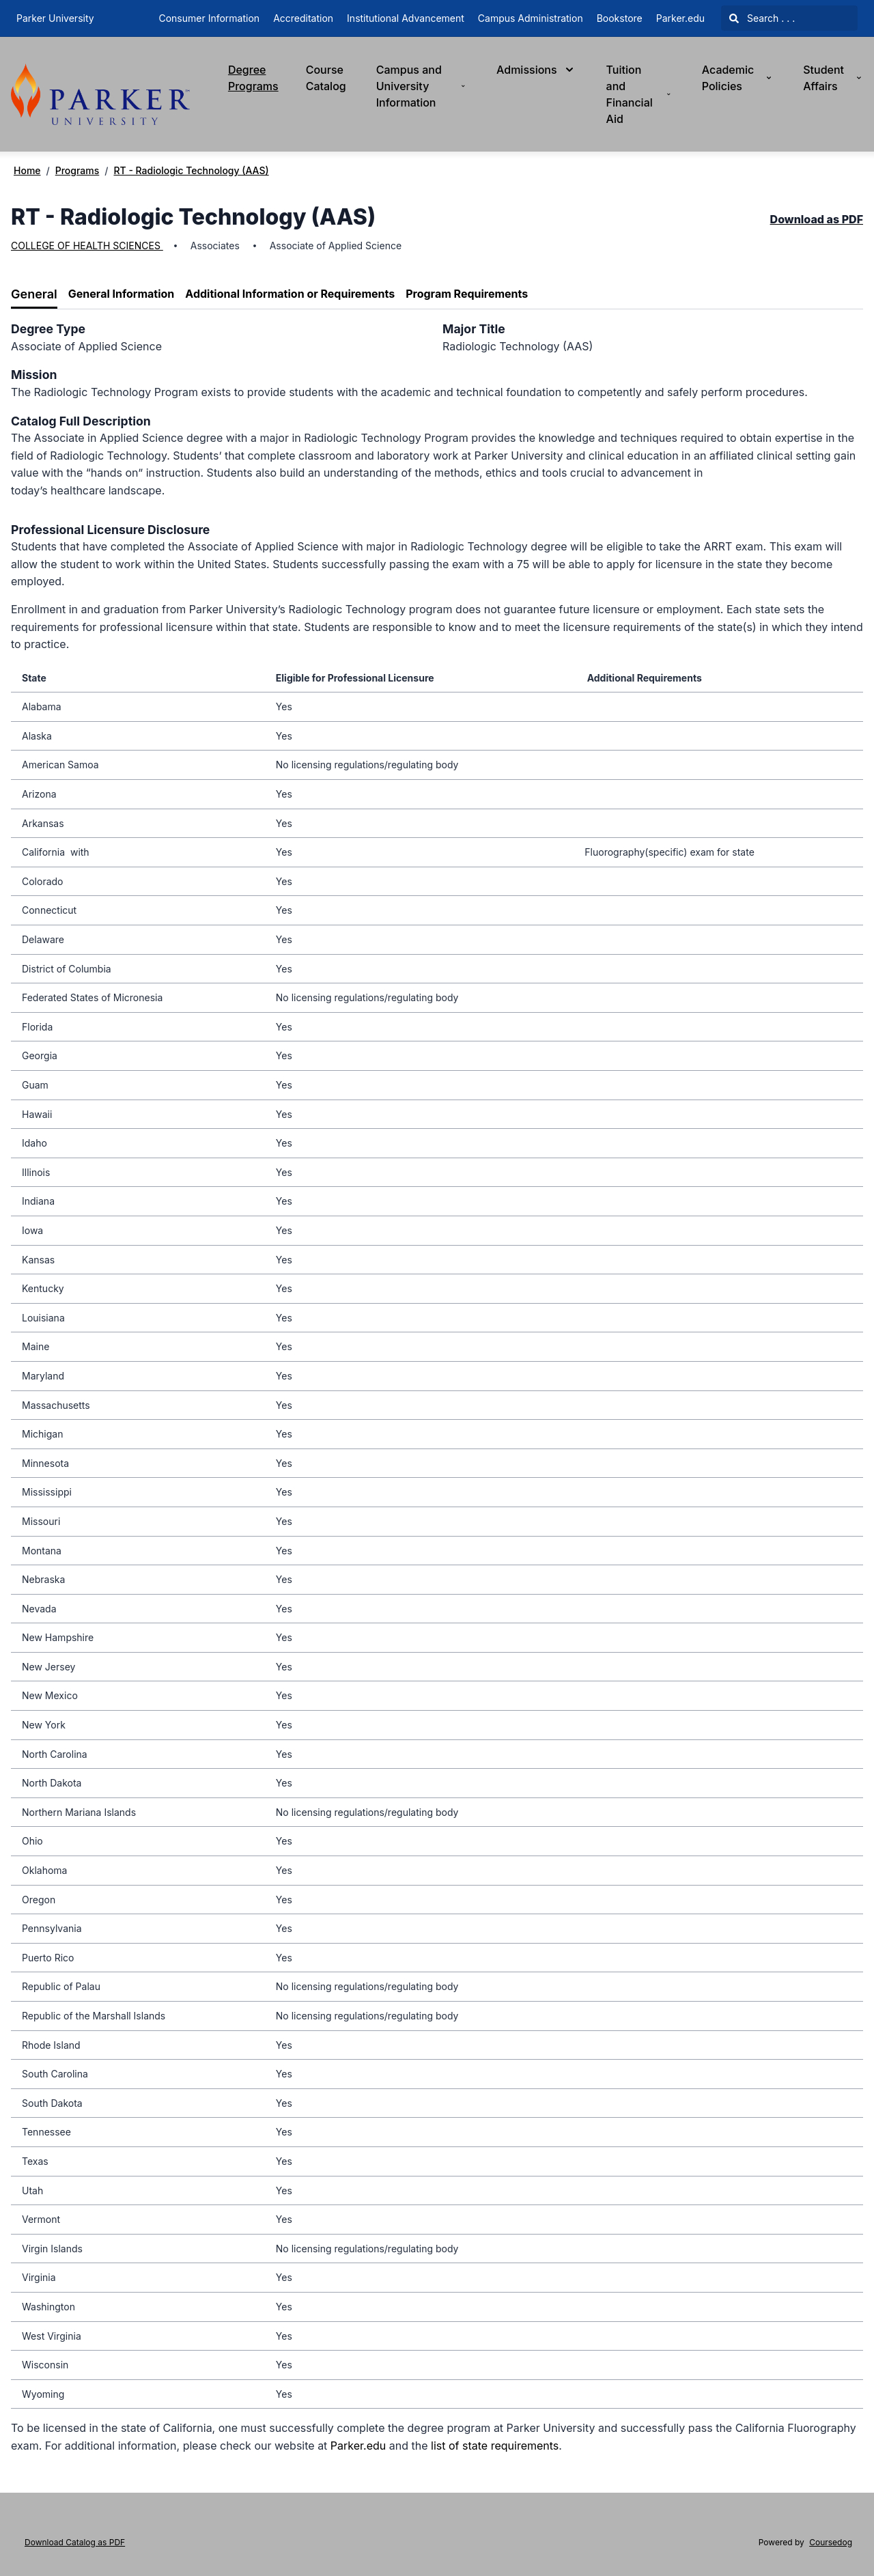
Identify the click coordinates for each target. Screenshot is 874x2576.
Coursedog (830, 2542)
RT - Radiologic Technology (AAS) (190, 170)
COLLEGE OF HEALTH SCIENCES (87, 245)
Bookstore (620, 18)
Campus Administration (530, 18)
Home (27, 170)
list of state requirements (495, 2445)
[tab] (34, 294)
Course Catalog (326, 78)
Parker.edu (680, 18)
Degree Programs (253, 78)
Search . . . (762, 18)
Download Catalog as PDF (75, 2542)
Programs (77, 170)
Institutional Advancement (405, 18)
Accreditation (303, 18)
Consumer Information (208, 18)
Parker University (55, 18)
